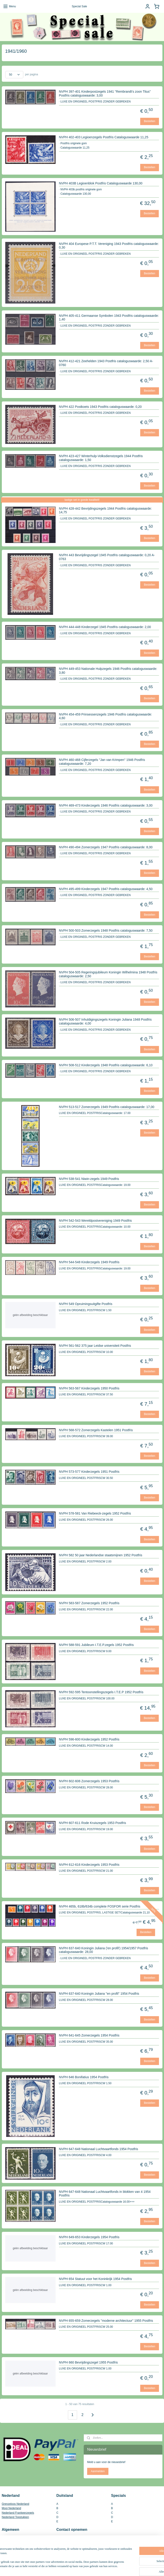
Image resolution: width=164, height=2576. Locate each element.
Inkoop (6, 2546)
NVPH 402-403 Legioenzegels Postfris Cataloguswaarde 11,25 (103, 137)
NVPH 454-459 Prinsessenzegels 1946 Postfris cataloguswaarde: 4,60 (105, 716)
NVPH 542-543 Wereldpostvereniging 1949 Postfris (95, 1220)
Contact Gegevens (13, 2542)
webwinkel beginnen (90, 2567)
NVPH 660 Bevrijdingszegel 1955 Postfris (88, 2362)
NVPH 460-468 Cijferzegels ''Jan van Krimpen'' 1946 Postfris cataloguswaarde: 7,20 (102, 762)
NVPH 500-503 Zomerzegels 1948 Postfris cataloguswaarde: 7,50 (106, 931)
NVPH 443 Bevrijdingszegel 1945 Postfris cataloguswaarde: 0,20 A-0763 (107, 557)
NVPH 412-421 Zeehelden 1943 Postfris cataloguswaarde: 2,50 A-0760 (106, 363)
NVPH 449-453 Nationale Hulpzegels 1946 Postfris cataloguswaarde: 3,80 (108, 671)
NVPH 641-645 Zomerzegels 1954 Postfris (89, 2035)
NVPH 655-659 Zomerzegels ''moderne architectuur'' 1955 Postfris (106, 2320)
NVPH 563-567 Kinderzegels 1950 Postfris (89, 1388)
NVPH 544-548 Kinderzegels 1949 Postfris (89, 1262)
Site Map (7, 2551)
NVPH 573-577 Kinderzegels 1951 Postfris (89, 1472)
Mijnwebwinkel (126, 2567)
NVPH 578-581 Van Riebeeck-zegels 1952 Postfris (95, 1513)
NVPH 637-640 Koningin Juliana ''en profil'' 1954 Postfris (99, 1994)
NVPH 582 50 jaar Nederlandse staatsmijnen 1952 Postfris (100, 1555)
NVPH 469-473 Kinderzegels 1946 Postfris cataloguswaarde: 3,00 (106, 805)
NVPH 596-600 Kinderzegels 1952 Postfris (89, 1739)
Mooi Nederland (11, 2508)
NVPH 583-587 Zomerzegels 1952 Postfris (89, 1603)
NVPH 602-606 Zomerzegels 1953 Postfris (89, 1781)
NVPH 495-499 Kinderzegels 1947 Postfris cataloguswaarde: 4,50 (106, 889)
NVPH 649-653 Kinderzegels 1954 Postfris (89, 2237)
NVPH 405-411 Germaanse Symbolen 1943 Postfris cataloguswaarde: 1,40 (109, 317)
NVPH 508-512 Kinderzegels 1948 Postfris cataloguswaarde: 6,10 (106, 1065)
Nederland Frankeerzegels (18, 2512)
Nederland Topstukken (15, 2517)
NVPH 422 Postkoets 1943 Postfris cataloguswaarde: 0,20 (100, 407)
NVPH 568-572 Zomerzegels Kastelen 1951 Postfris (96, 1430)
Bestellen (149, 121)
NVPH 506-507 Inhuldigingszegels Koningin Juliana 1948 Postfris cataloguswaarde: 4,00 (105, 1021)
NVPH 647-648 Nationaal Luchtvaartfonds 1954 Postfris (98, 2149)
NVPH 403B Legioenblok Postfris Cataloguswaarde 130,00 (100, 183)
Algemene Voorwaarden (16, 2538)
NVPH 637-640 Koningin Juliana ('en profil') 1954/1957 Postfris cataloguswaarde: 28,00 (103, 1950)
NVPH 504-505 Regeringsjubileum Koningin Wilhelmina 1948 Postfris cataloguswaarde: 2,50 (108, 974)
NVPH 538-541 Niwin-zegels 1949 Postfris (89, 1179)
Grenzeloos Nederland (15, 2503)
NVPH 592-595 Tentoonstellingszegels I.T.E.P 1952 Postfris (101, 1692)
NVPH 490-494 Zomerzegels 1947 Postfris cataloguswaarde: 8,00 (106, 847)
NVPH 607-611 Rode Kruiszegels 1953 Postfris (92, 1823)
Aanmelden (98, 2471)
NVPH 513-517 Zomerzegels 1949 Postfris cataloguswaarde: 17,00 (106, 1107)
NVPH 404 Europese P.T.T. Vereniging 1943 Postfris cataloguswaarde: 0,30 (109, 245)
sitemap (67, 2567)
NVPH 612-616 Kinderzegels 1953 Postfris (89, 1864)
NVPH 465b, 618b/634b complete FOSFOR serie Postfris (99, 1906)
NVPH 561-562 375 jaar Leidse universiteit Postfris (95, 1345)
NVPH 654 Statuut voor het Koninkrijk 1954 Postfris (95, 2279)
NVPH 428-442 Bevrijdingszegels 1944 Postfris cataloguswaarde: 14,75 (105, 510)
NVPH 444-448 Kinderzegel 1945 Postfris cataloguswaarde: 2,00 (105, 627)
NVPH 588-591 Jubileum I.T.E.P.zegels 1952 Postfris (96, 1645)
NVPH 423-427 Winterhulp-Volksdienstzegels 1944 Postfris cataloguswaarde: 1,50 (101, 458)
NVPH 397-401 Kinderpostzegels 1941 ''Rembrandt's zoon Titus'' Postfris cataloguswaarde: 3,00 (105, 93)
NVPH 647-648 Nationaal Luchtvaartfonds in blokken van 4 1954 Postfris (105, 2193)
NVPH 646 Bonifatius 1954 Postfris (84, 2077)
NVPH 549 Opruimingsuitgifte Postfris (85, 1304)
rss (75, 2567)
